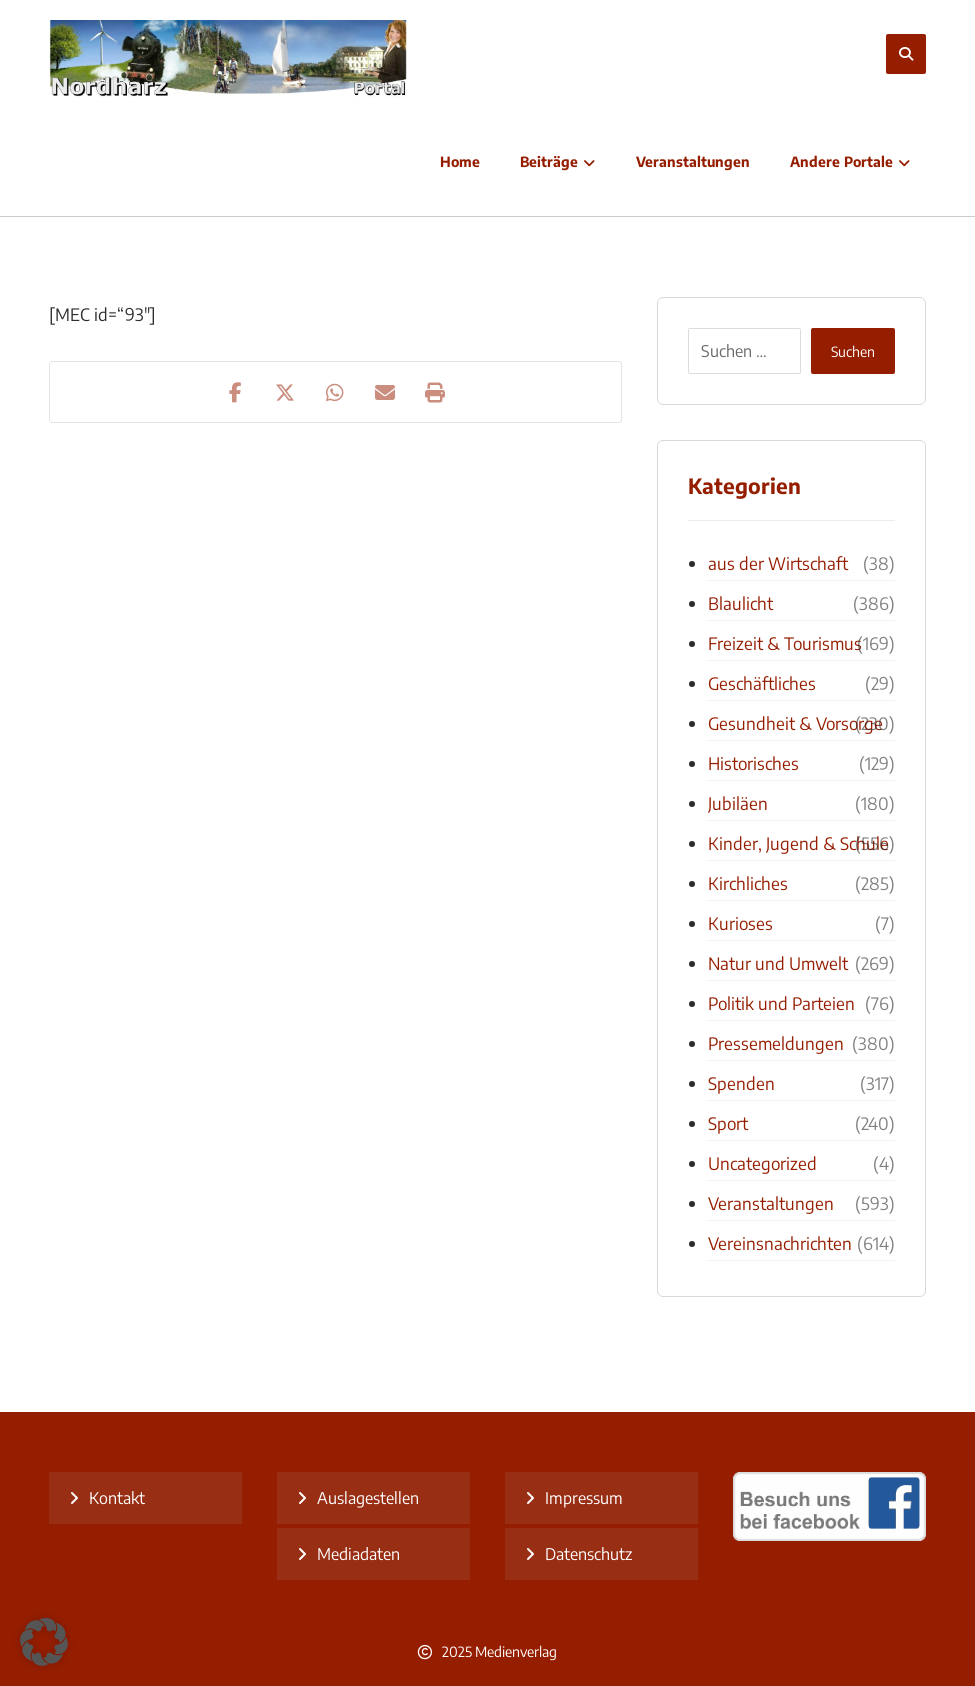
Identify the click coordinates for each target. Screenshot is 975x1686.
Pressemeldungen (776, 1043)
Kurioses (740, 923)
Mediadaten (358, 1554)
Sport (728, 1123)
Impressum (584, 1498)
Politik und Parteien (781, 1003)
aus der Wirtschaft (778, 563)
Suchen (853, 351)
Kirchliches (748, 883)
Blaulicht (740, 603)
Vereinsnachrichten (780, 1243)
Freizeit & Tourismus (785, 643)
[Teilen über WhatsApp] (335, 392)
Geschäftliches (762, 683)
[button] (44, 1642)
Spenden (741, 1083)
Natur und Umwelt (778, 963)
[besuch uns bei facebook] (829, 1535)
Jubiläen (738, 803)
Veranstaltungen (771, 1203)
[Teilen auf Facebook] (235, 392)
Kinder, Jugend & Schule (798, 843)
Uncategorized (762, 1163)
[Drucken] (435, 392)
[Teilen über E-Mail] (385, 392)
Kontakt (117, 1498)
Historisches (753, 763)
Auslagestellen (368, 1498)
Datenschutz (588, 1554)
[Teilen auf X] (285, 392)
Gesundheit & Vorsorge (795, 723)
